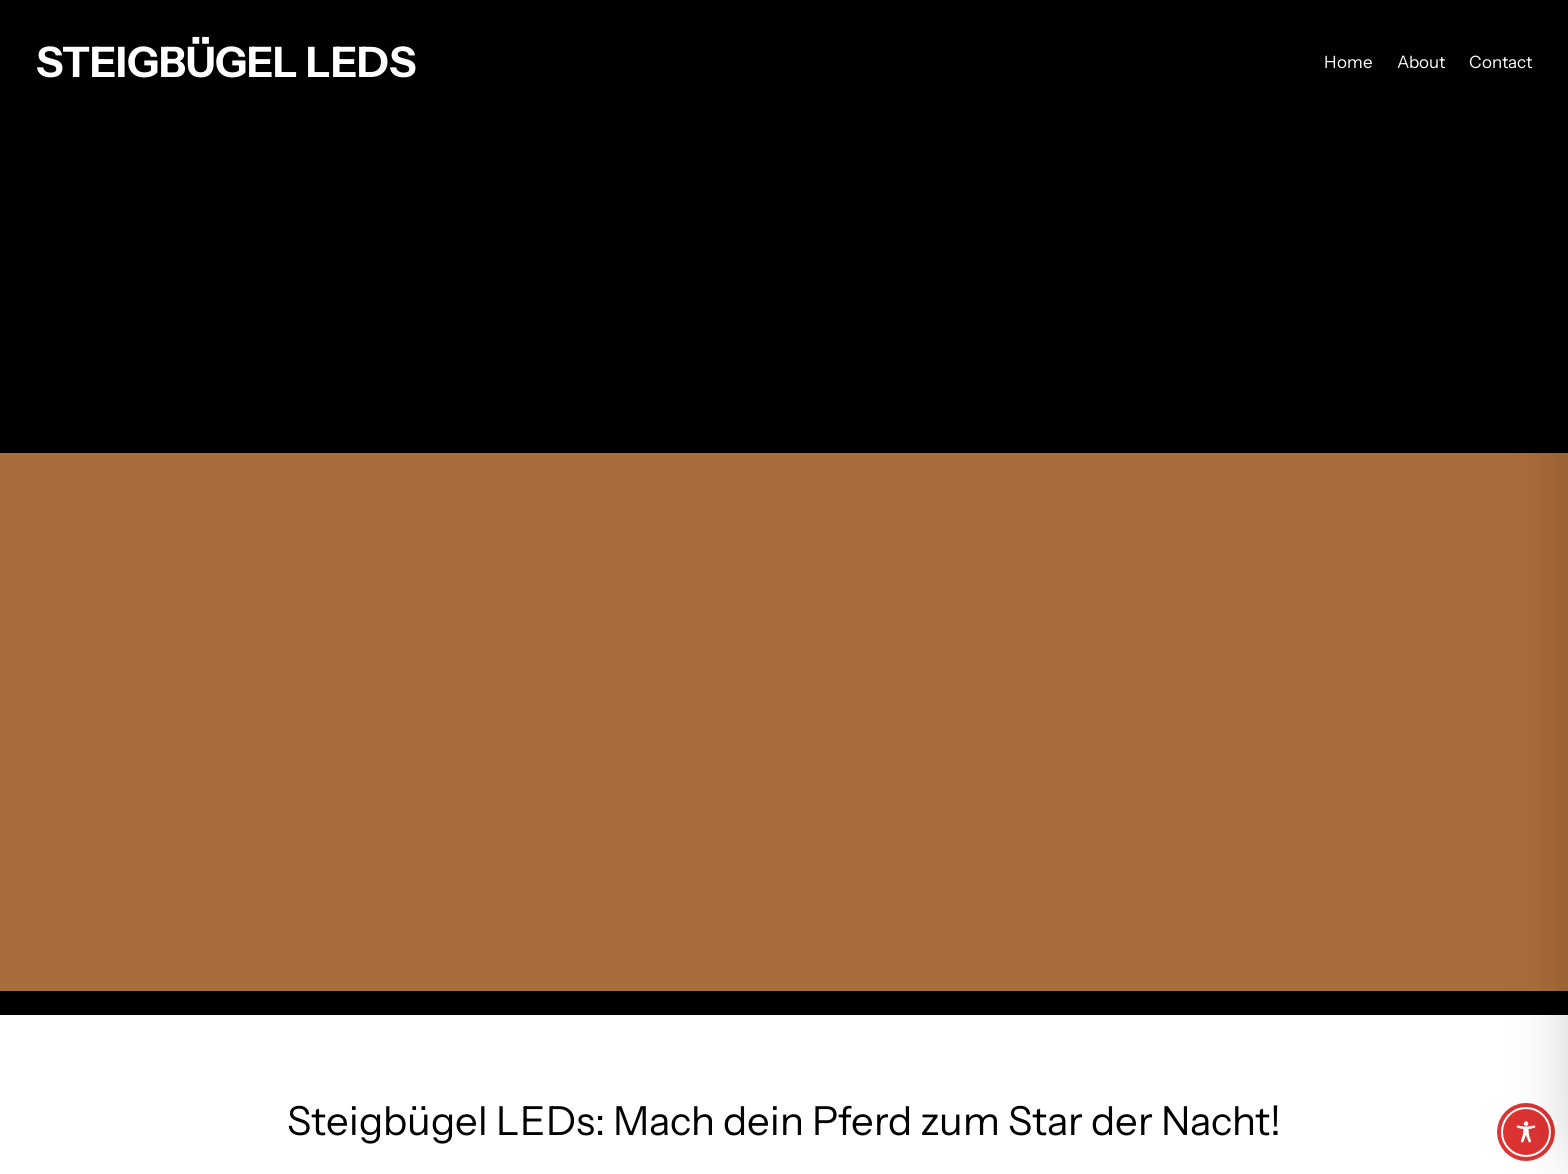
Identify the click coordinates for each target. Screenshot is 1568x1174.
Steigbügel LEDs (226, 62)
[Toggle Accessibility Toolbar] (1526, 1132)
